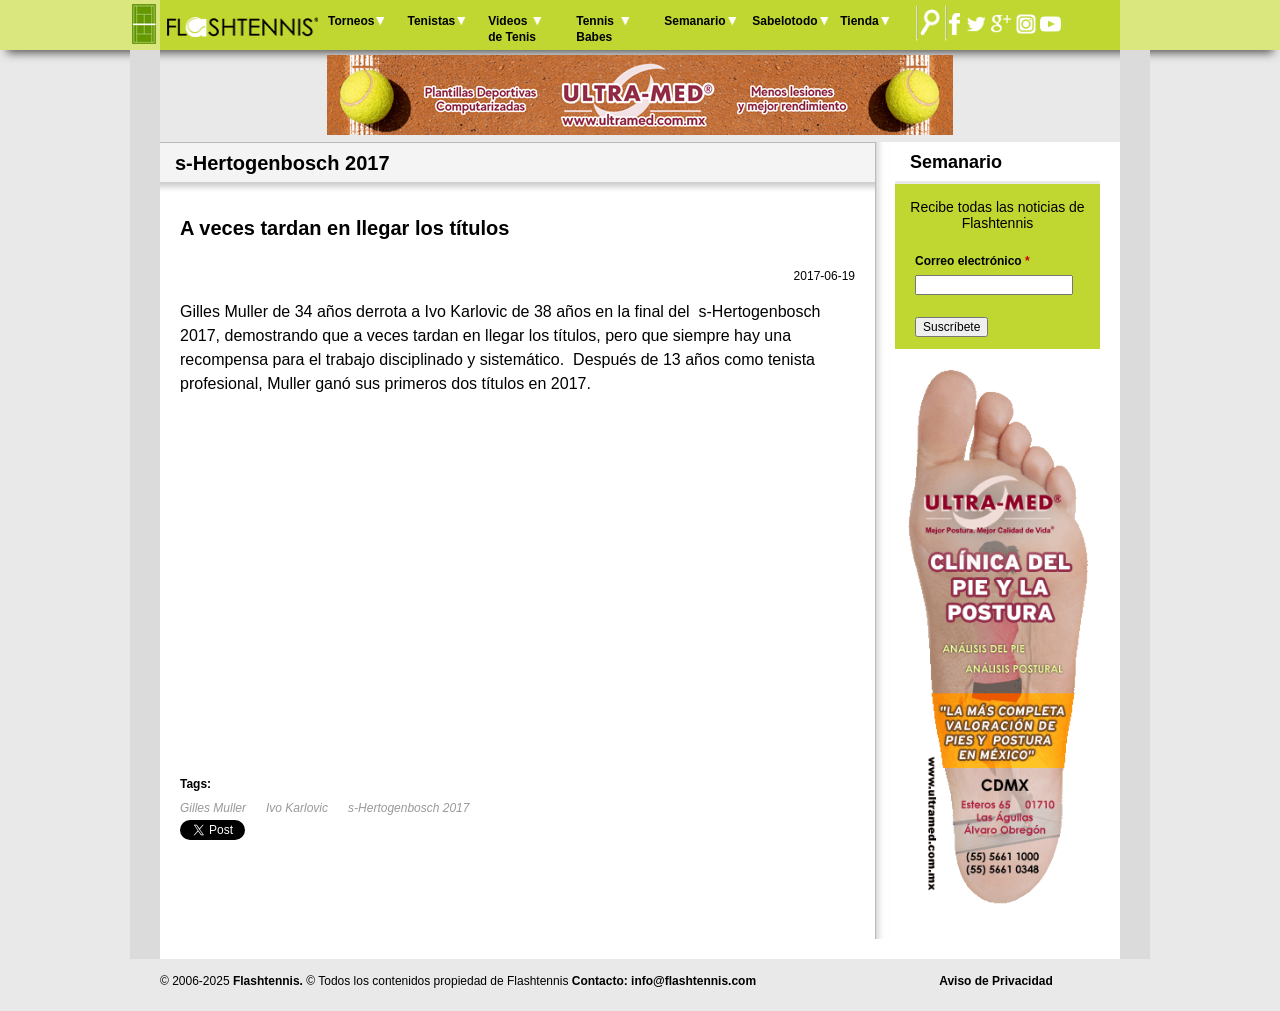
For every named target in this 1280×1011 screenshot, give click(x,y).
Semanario (694, 21)
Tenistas (431, 21)
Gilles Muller (213, 808)
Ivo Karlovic (297, 808)
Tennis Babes (595, 29)
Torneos (351, 21)
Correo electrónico (972, 261)
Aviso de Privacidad (996, 981)
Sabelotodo (784, 21)
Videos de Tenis (512, 29)
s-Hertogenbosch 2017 (408, 808)
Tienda (859, 21)
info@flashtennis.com (693, 981)
